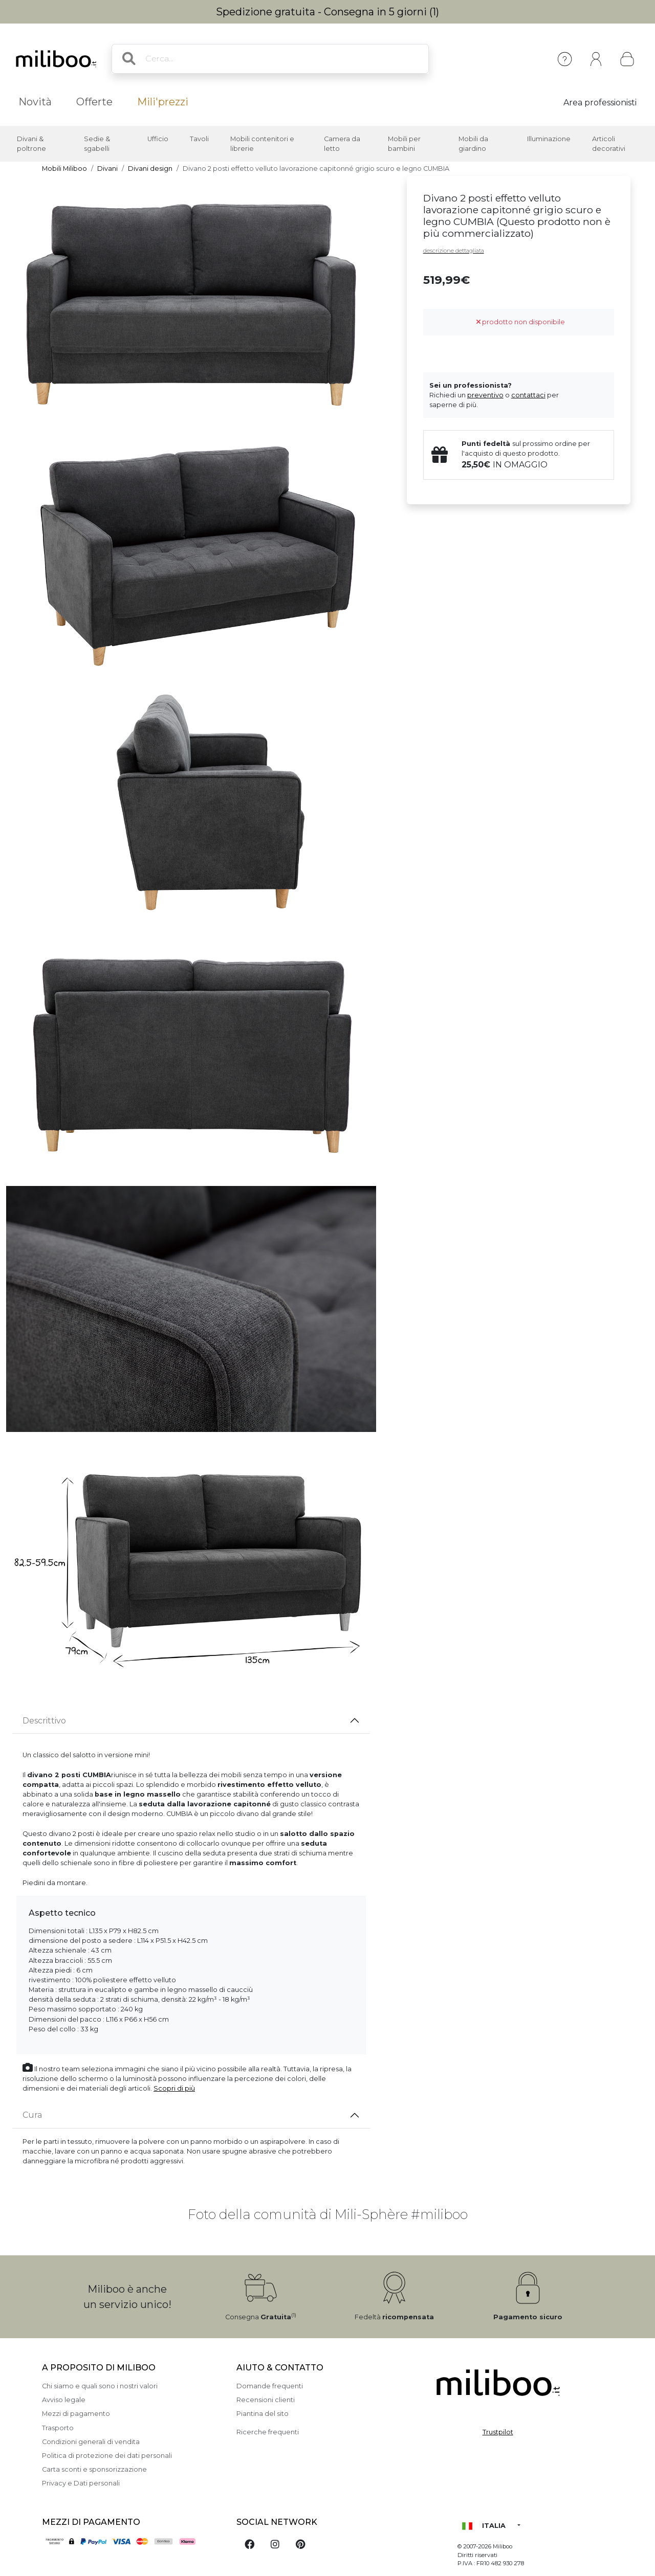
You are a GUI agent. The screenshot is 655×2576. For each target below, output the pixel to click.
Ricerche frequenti (267, 2432)
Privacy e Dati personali (81, 2483)
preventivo (485, 395)
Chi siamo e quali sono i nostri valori (100, 2386)
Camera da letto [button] (342, 143)
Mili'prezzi (162, 102)
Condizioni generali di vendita (91, 2442)
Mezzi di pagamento (76, 2413)
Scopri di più (174, 2088)
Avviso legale (63, 2400)
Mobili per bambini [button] (404, 143)
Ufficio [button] (157, 139)
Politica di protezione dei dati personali (107, 2455)
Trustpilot (498, 2432)
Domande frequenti (269, 2386)
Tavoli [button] (199, 139)
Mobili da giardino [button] (473, 143)
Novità (35, 102)
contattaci (528, 395)
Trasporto (58, 2428)
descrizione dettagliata (453, 250)
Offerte (94, 102)
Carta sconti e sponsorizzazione (94, 2469)
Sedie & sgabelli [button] (97, 143)
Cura (32, 2115)
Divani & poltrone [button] (31, 143)
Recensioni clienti (265, 2400)
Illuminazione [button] (549, 139)
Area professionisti (600, 102)
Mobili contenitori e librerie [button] (262, 143)
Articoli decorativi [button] (608, 143)
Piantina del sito (262, 2413)
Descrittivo (44, 1721)
